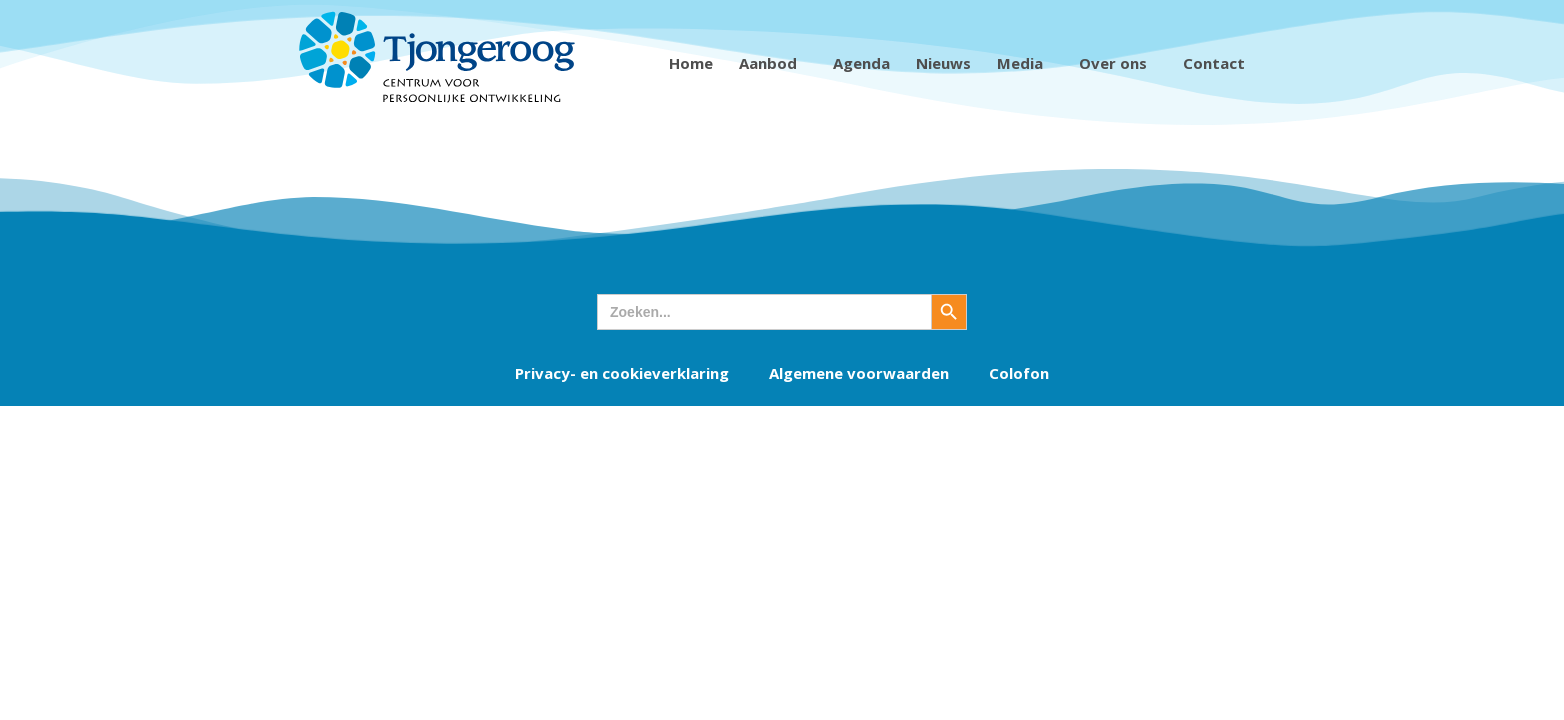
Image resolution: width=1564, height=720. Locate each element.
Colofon (1019, 373)
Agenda (861, 63)
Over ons (1118, 63)
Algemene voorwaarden (859, 373)
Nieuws (943, 63)
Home (691, 63)
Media (1025, 63)
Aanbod (773, 63)
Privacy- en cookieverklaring (622, 373)
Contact (1219, 63)
